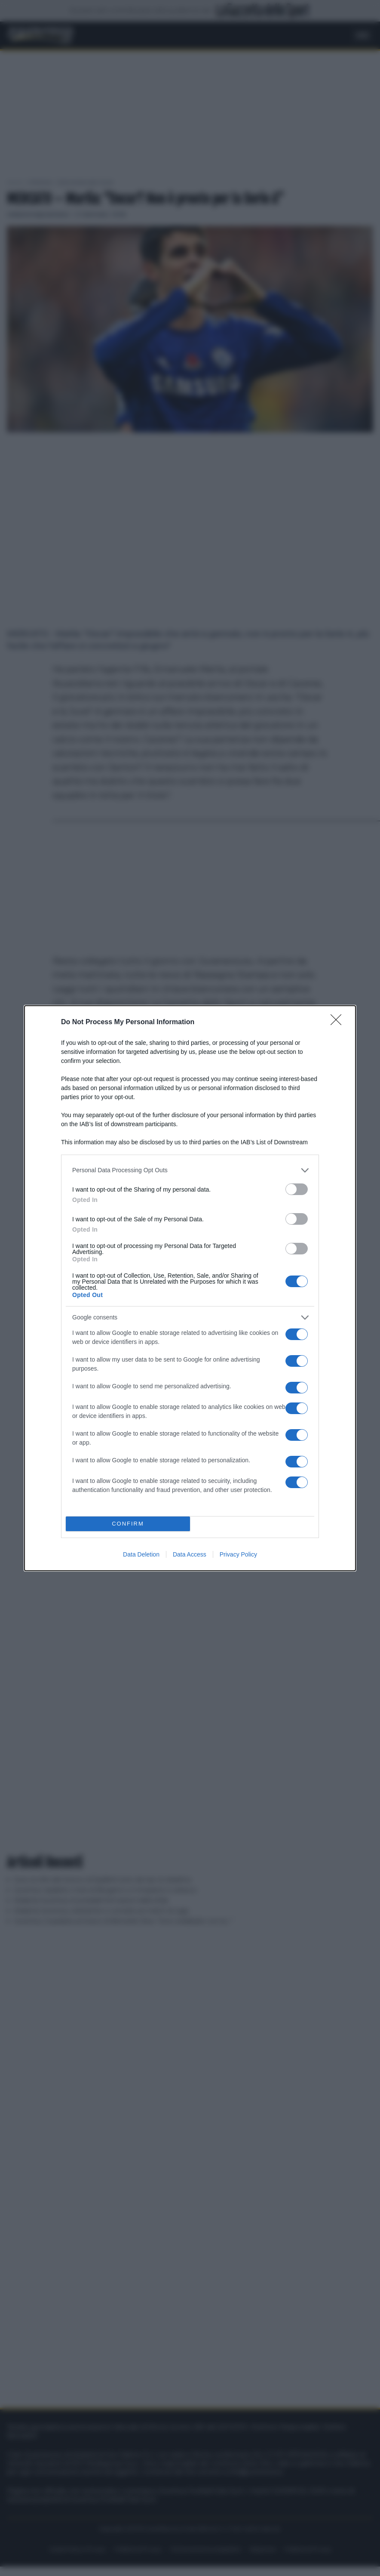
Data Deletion (141, 1554)
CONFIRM (128, 1523)
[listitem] (190, 1170)
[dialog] (190, 1288)
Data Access (189, 1554)
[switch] (296, 1189)
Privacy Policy (238, 1554)
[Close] (339, 1022)
